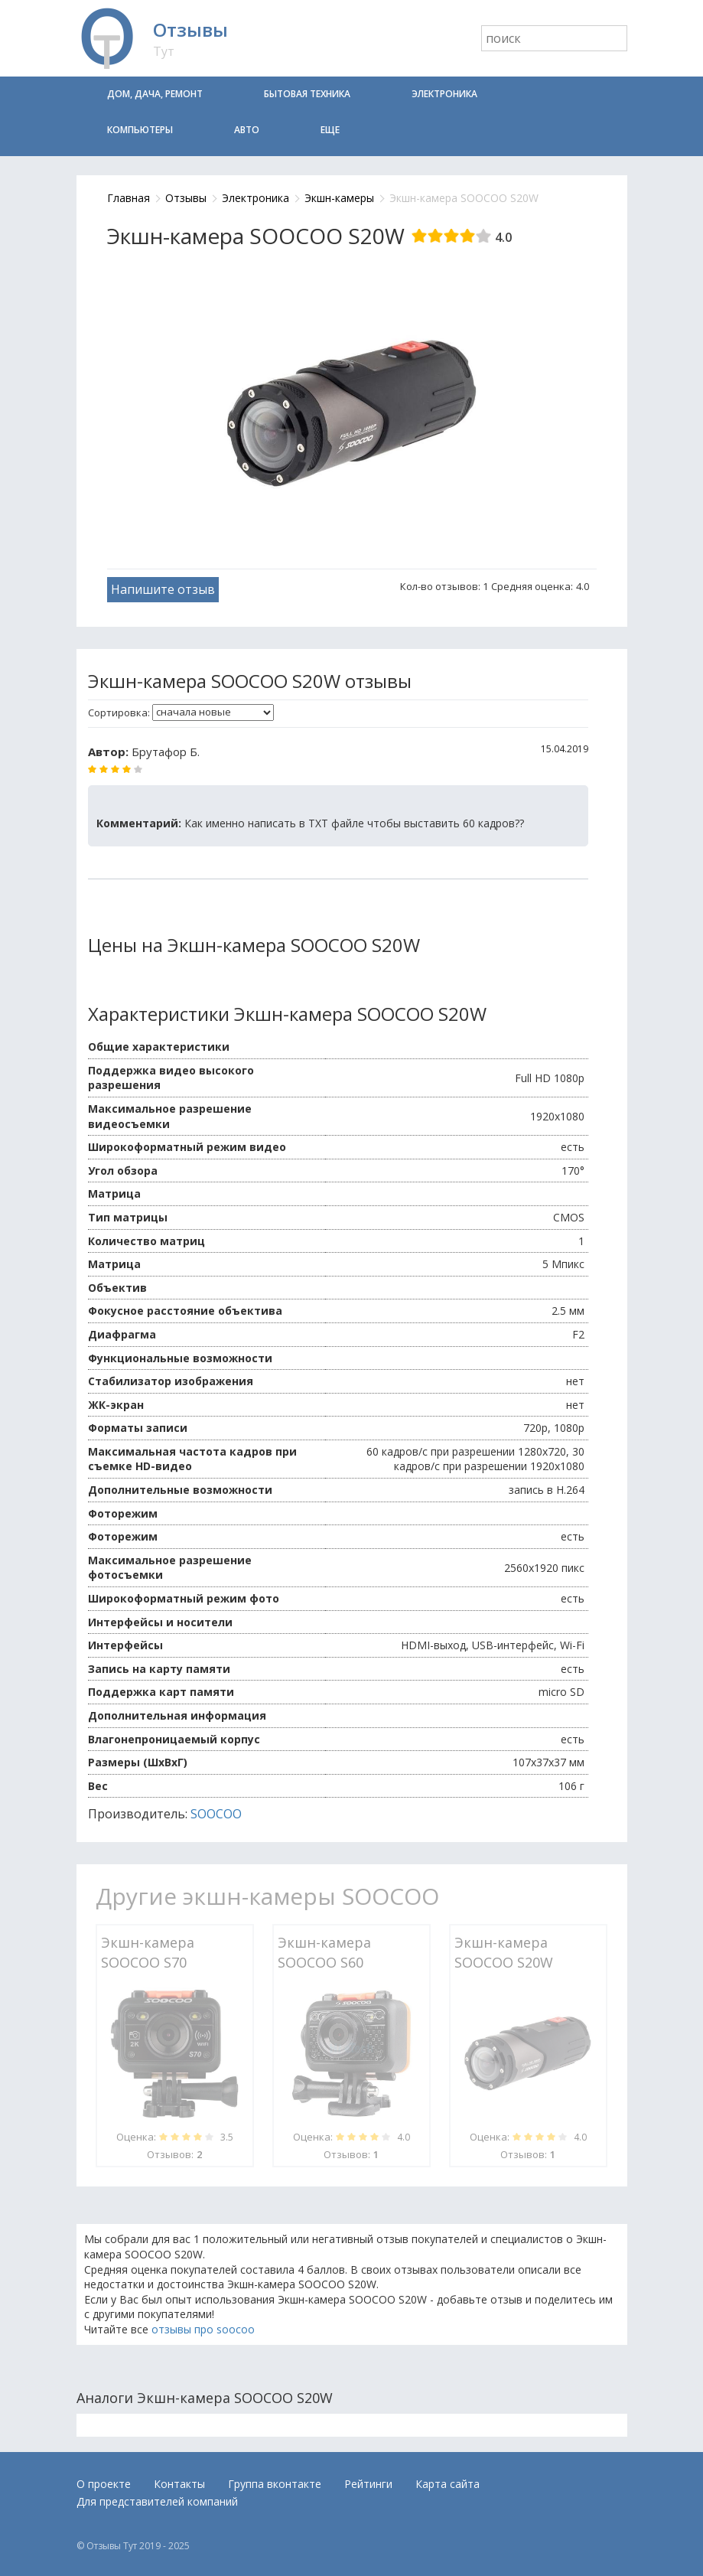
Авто (246, 129)
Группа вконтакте (274, 2484)
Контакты (179, 2484)
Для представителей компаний (157, 2501)
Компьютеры (140, 129)
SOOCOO (216, 1813)
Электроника (444, 93)
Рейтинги (368, 2484)
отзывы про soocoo (203, 2329)
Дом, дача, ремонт (155, 93)
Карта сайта (447, 2484)
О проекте (103, 2484)
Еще (330, 129)
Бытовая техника (307, 93)
